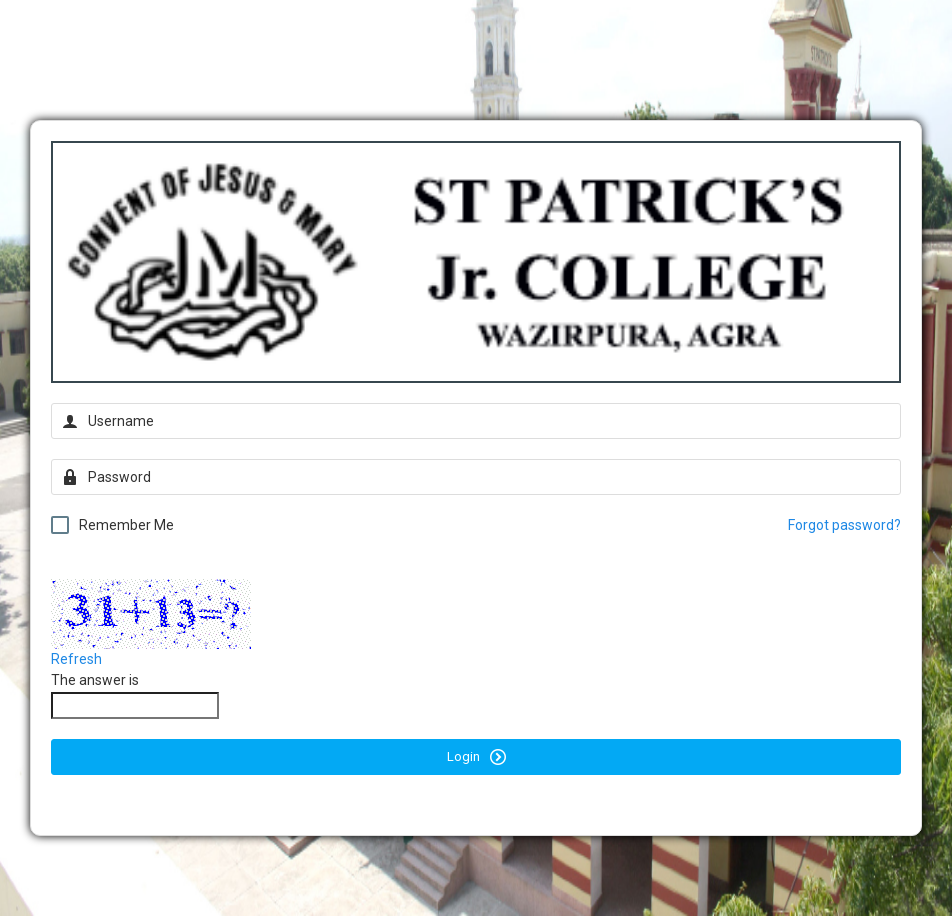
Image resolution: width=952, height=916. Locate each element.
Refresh (76, 659)
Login (476, 757)
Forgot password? (844, 525)
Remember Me (112, 525)
